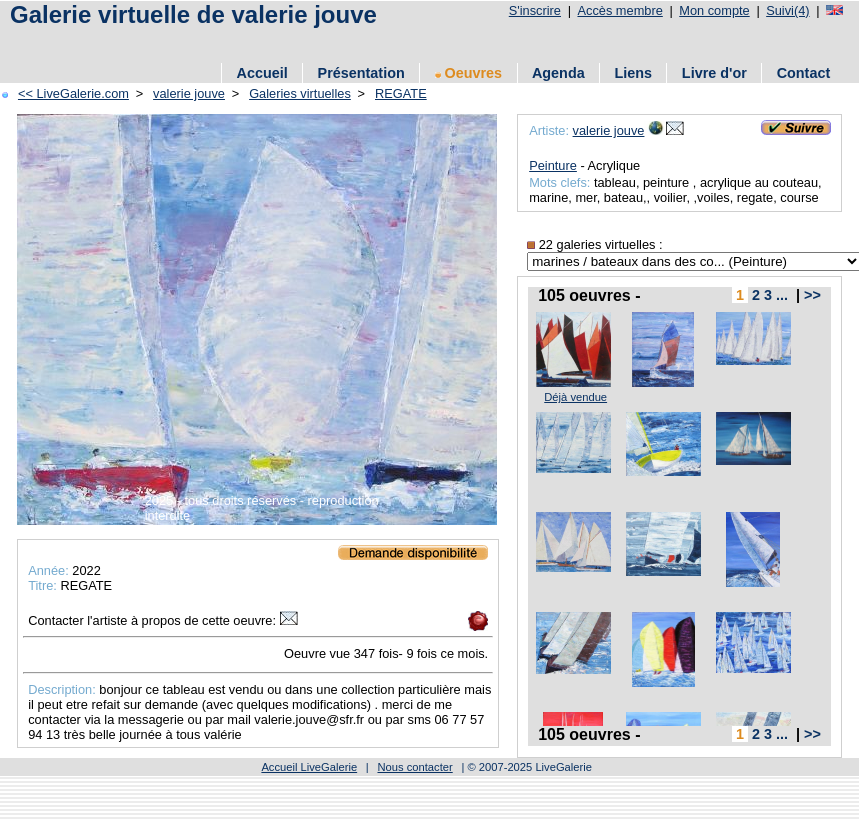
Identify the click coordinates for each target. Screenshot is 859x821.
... (782, 295)
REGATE (401, 93)
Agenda (558, 73)
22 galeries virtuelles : (594, 244)
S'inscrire (535, 10)
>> (812, 295)
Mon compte (714, 10)
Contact (804, 73)
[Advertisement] (239, 42)
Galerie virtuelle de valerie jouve (193, 14)
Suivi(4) (787, 10)
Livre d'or (714, 73)
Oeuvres (469, 73)
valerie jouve (189, 93)
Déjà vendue (575, 397)
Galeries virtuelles (300, 93)
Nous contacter (414, 767)
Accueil (262, 73)
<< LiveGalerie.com (73, 93)
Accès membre (619, 10)
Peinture (553, 165)
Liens (633, 73)
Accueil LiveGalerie (309, 767)
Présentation (361, 73)
